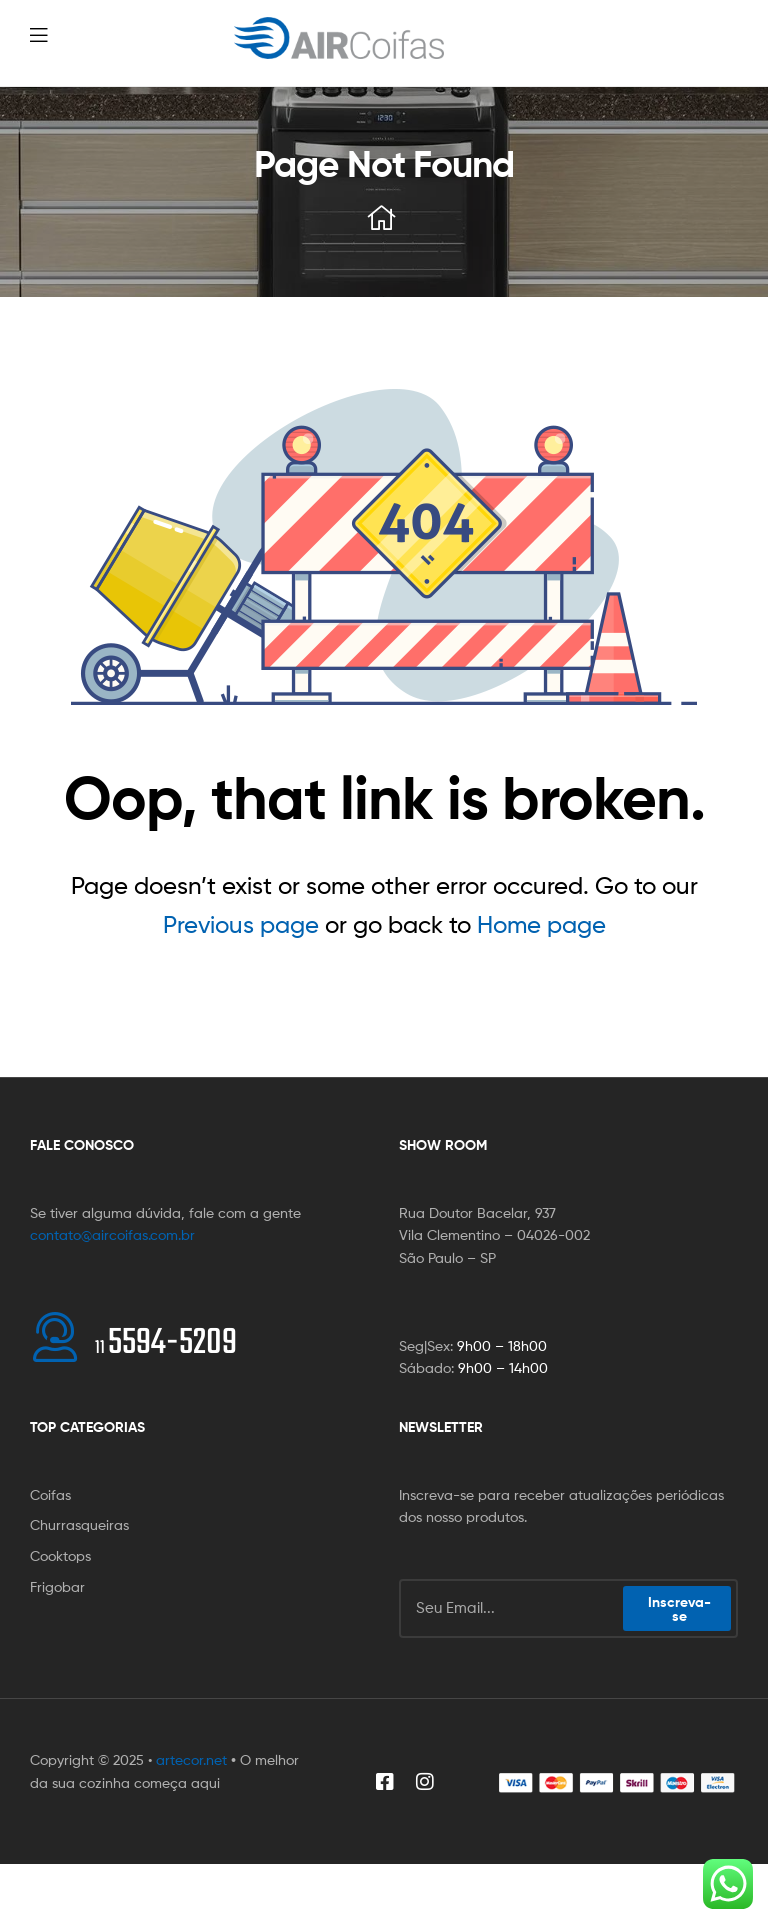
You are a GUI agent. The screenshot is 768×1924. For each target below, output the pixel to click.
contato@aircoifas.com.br (112, 1234)
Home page (541, 924)
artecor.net (191, 1759)
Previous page (241, 924)
